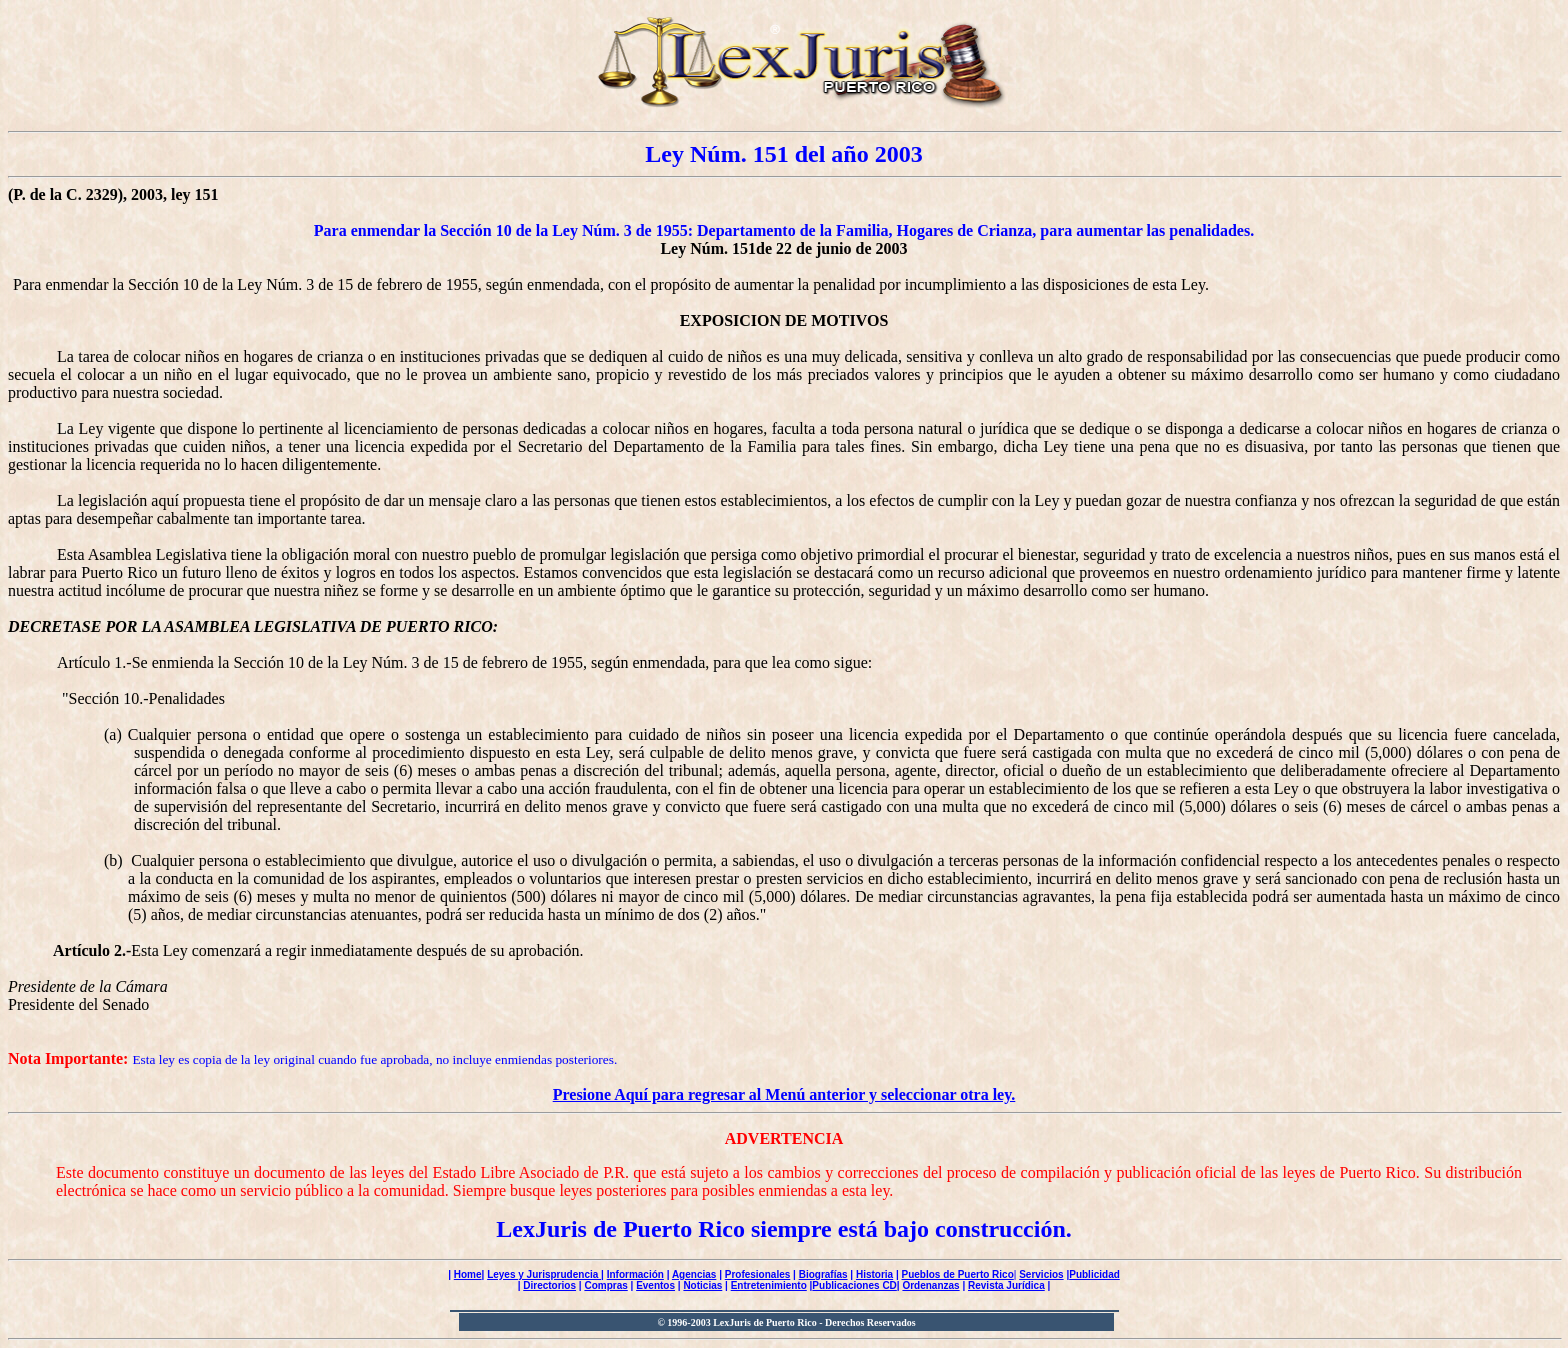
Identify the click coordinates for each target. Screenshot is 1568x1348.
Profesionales (758, 1274)
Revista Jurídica (1006, 1285)
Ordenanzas (930, 1285)
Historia (874, 1274)
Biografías (823, 1274)
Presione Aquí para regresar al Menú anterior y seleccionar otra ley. (784, 1094)
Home (468, 1274)
